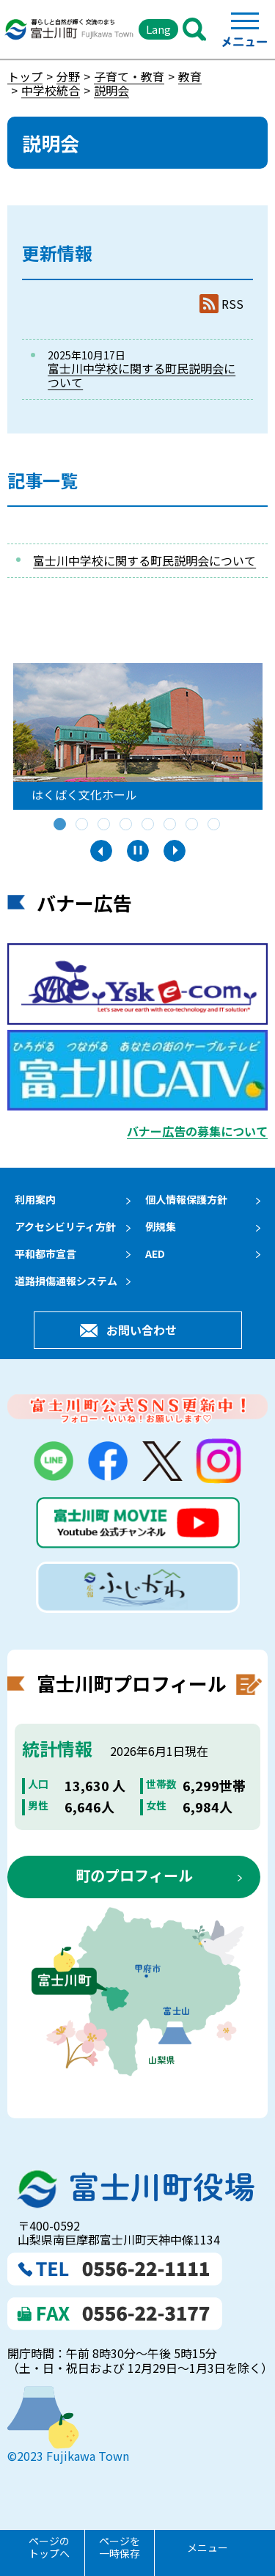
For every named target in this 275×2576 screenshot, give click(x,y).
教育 (190, 76)
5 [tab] (149, 825)
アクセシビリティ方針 (65, 1226)
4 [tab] (127, 825)
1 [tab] (61, 825)
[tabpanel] (138, 736)
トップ (25, 76)
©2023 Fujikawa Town (68, 2457)
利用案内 (35, 1199)
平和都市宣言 (45, 1253)
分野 (68, 76)
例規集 (160, 1226)
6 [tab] (171, 825)
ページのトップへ (49, 2547)
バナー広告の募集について (197, 1131)
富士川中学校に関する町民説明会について (141, 375)
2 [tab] (83, 825)
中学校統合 (50, 90)
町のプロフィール (134, 1876)
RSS (232, 304)
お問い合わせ (141, 1330)
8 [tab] (215, 825)
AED (155, 1253)
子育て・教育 (129, 76)
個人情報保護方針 (186, 1199)
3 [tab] (105, 825)
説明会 (111, 90)
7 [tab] (193, 825)
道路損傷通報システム (66, 1280)
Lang (158, 29)
